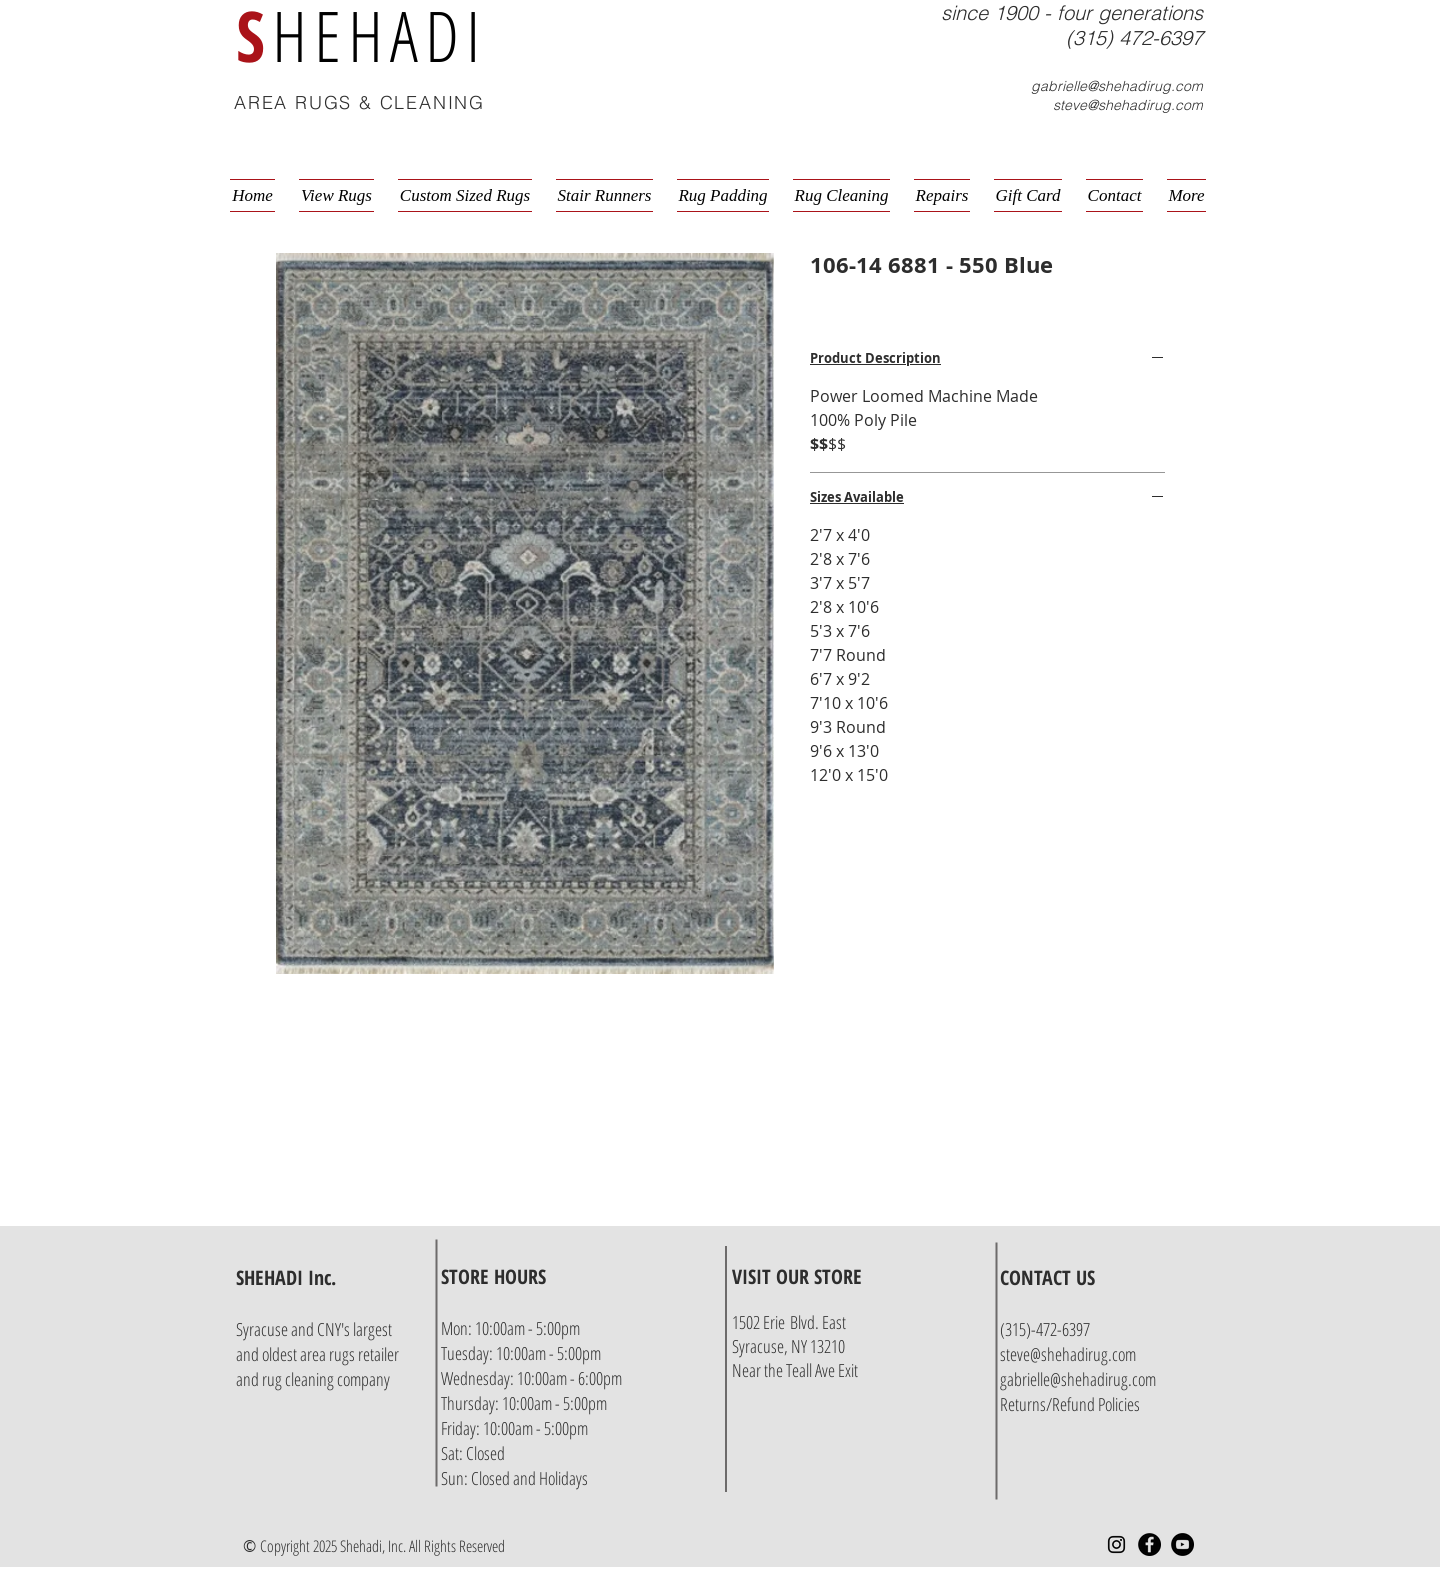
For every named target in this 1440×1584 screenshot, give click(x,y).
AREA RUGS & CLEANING (359, 102)
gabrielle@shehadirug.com (1117, 86)
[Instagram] (1116, 1544)
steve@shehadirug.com (1128, 105)
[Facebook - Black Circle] (1149, 1544)
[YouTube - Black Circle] (1182, 1544)
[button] (1206, 104)
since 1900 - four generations (1072, 12)
